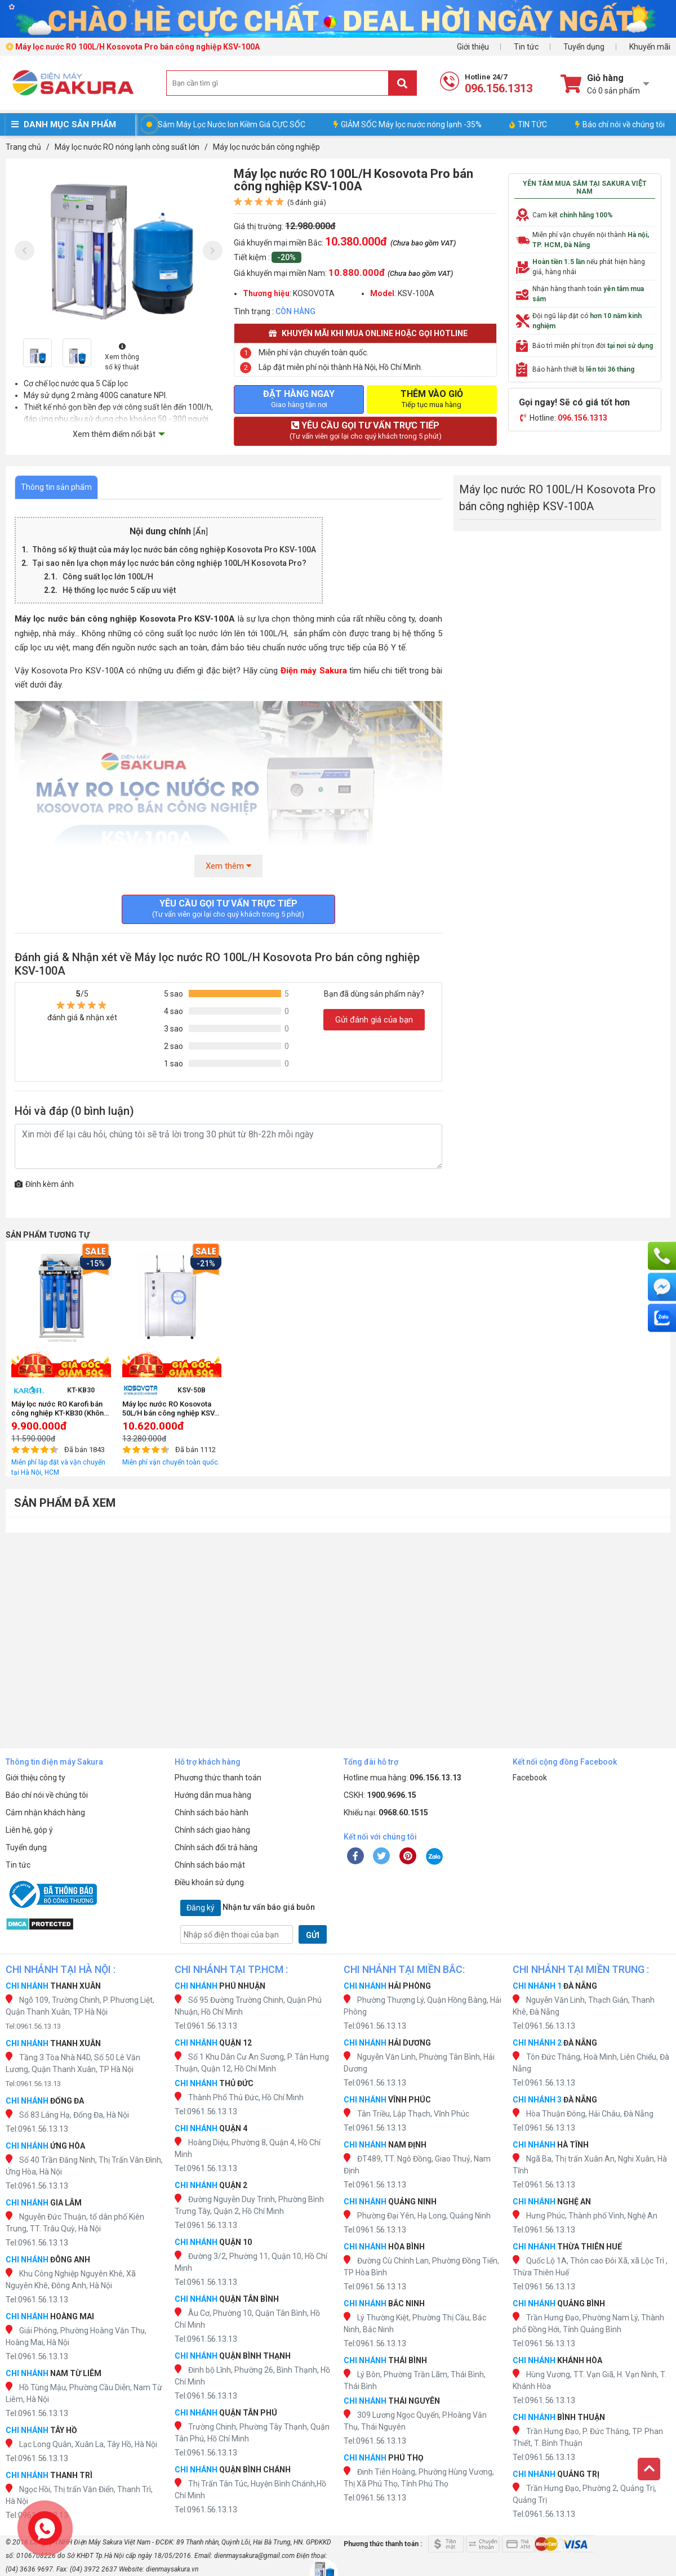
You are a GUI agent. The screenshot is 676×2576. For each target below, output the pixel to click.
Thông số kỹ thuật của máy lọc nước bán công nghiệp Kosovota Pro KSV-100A (174, 549)
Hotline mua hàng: (402, 1777)
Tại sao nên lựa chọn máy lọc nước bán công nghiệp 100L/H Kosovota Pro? (169, 563)
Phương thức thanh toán (218, 1777)
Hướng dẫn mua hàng (213, 1795)
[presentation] (24, 251)
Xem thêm (228, 866)
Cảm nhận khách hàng (45, 1812)
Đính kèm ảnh (44, 1184)
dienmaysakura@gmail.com (254, 2556)
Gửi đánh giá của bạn (374, 1020)
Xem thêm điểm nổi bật (114, 434)
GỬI (312, 1935)
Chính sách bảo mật (210, 1864)
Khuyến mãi (649, 46)
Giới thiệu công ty (35, 1777)
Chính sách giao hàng (212, 1829)
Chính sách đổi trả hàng (216, 1847)
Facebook (530, 1777)
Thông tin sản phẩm (56, 487)
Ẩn (200, 532)
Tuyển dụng (583, 46)
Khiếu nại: (386, 1812)
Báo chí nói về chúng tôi (620, 124)
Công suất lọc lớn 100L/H (108, 576)
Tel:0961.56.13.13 (33, 2026)
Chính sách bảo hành (211, 1812)
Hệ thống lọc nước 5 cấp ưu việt (119, 590)
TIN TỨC (528, 124)
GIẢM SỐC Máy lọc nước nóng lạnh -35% (407, 124)
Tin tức (526, 46)
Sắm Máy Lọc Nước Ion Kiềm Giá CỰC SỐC (231, 124)
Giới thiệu (473, 46)
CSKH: (380, 1795)
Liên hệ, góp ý (29, 1829)
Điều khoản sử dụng (209, 1882)
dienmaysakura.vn (172, 2569)
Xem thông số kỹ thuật (122, 357)
